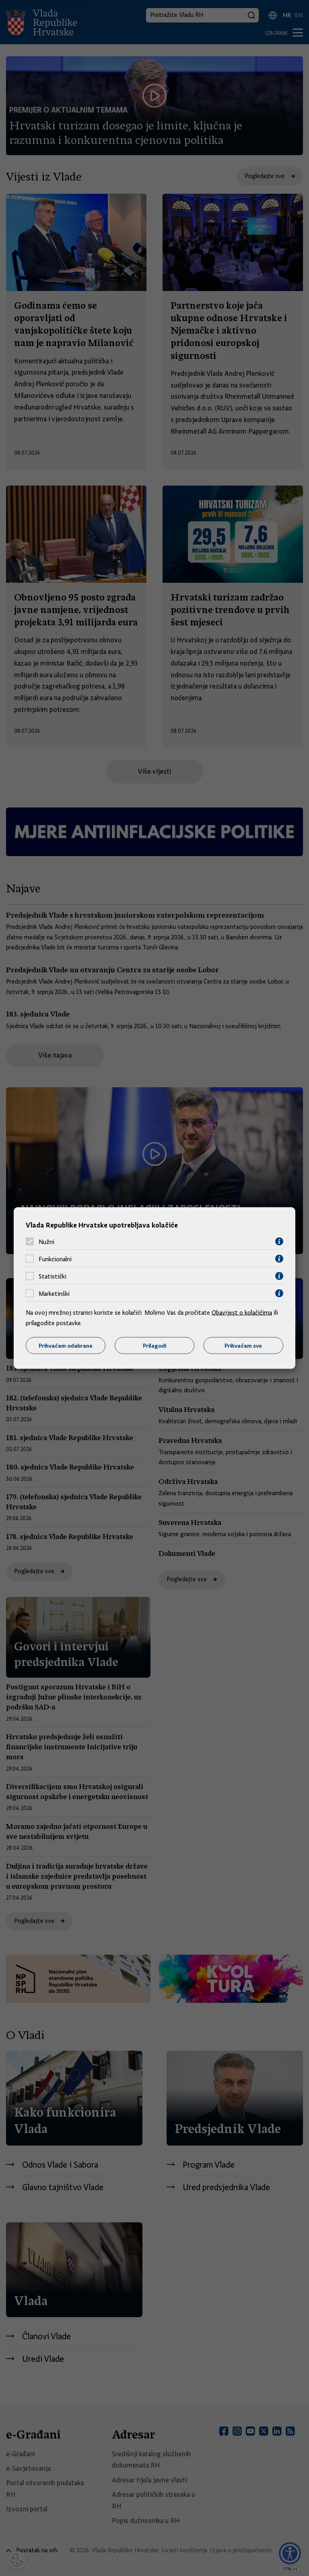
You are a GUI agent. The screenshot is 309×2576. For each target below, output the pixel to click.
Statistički (52, 1276)
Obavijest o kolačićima (242, 1312)
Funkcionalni (55, 1258)
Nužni (46, 1241)
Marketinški (54, 1293)
